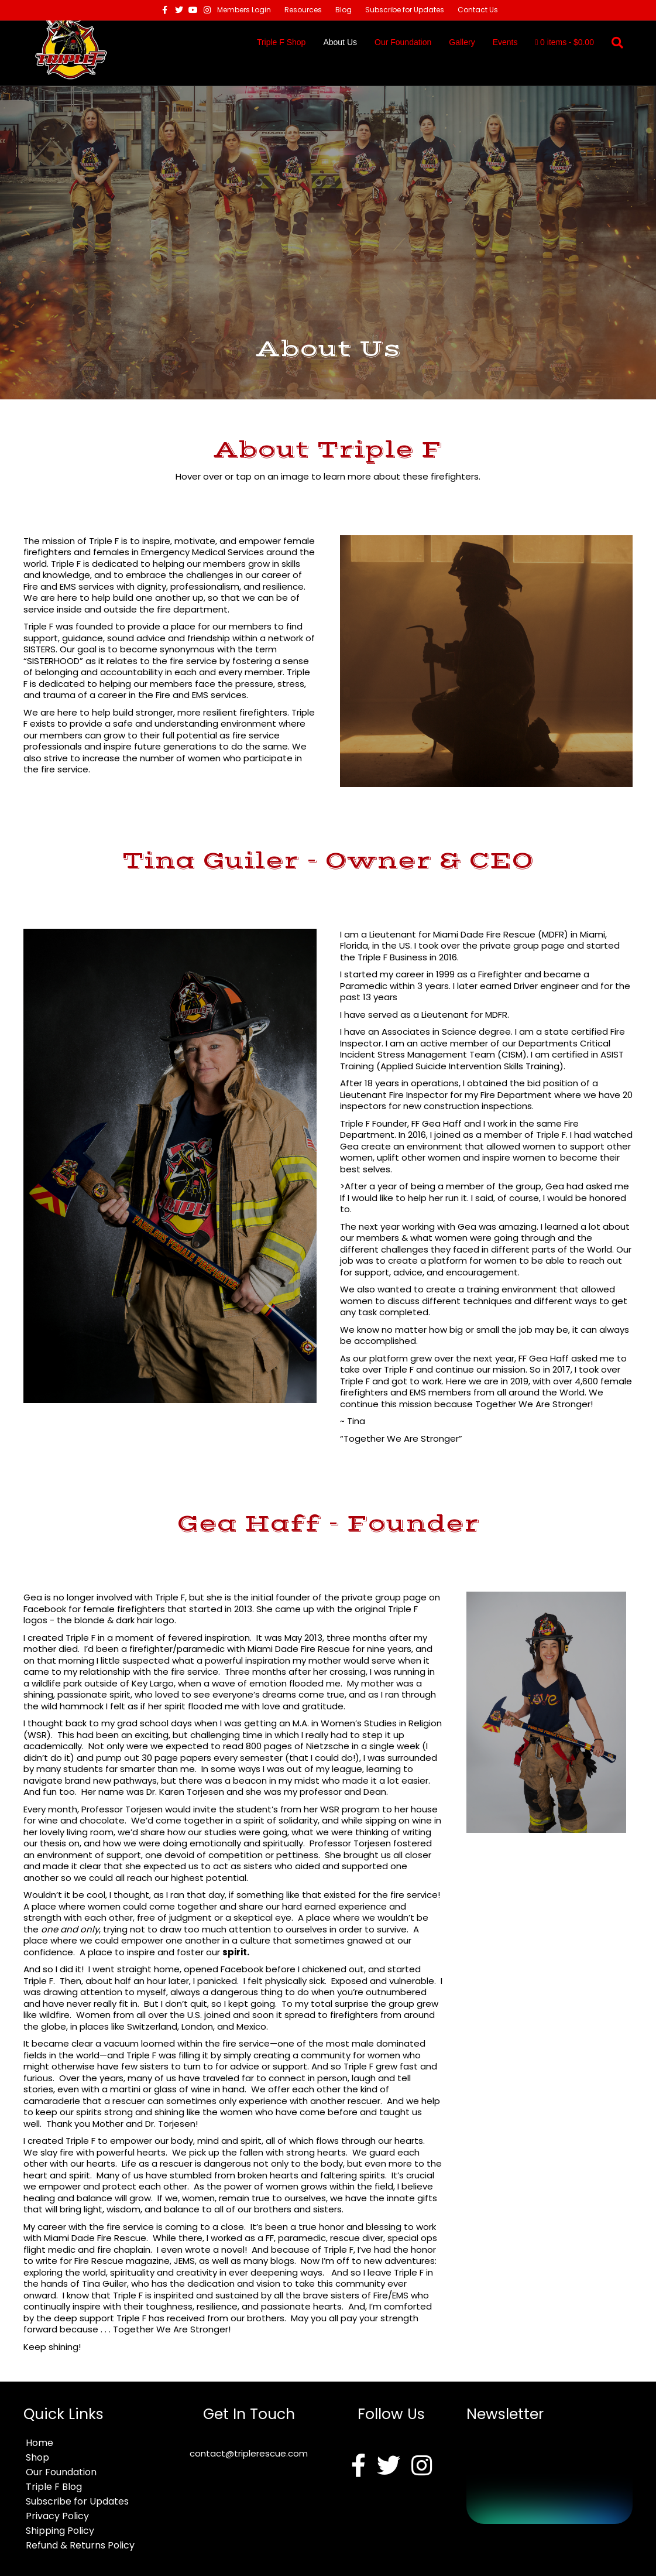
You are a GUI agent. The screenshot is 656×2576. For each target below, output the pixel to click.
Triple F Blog (54, 2486)
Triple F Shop (281, 42)
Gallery (462, 42)
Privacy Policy (57, 2516)
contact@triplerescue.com (249, 2453)
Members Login (244, 10)
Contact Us (478, 10)
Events (505, 42)
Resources (303, 10)
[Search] (613, 42)
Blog (343, 10)
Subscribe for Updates (404, 10)
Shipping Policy (60, 2530)
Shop (37, 2457)
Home (39, 2443)
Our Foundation (403, 42)
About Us (340, 42)
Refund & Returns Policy (80, 2545)
